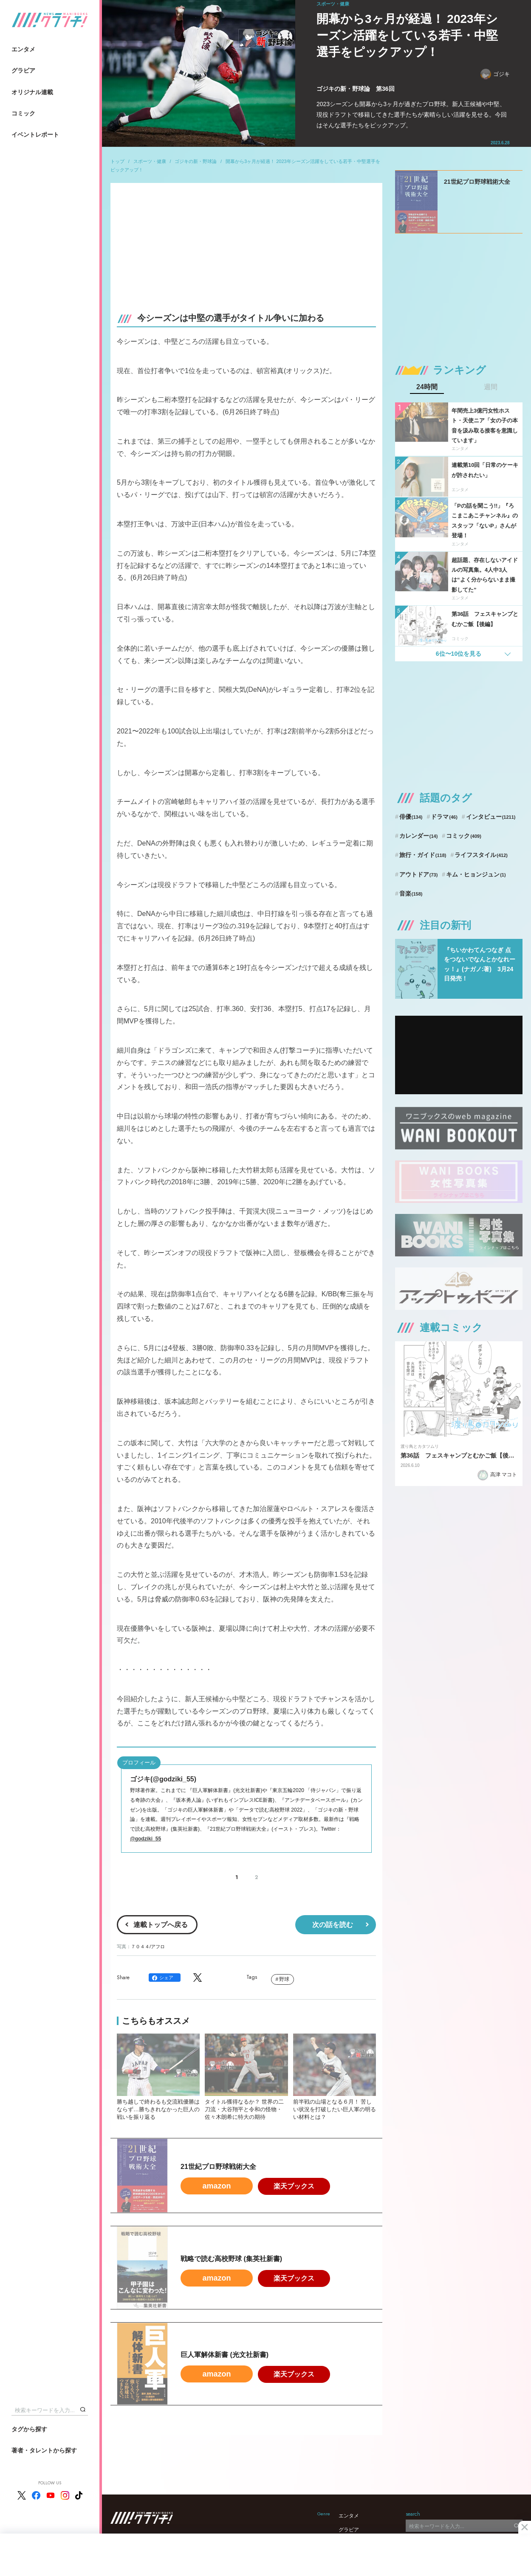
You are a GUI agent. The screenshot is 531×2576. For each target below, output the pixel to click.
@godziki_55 (145, 1839)
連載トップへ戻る (160, 1924)
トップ (117, 161)
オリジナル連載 (32, 92)
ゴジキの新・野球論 (196, 161)
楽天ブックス (294, 2186)
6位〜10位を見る (458, 653)
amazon (216, 2186)
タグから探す (29, 2429)
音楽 (411, 893)
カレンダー (418, 835)
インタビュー (491, 816)
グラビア (23, 70)
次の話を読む (332, 1924)
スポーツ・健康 (149, 161)
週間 (490, 387)
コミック (23, 113)
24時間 (427, 387)
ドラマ (444, 816)
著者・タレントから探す (44, 2450)
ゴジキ (495, 74)
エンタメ (23, 49)
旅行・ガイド (422, 854)
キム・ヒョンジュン (476, 874)
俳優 (411, 816)
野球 (284, 1979)
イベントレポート (35, 134)
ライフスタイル (481, 854)
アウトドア (418, 874)
